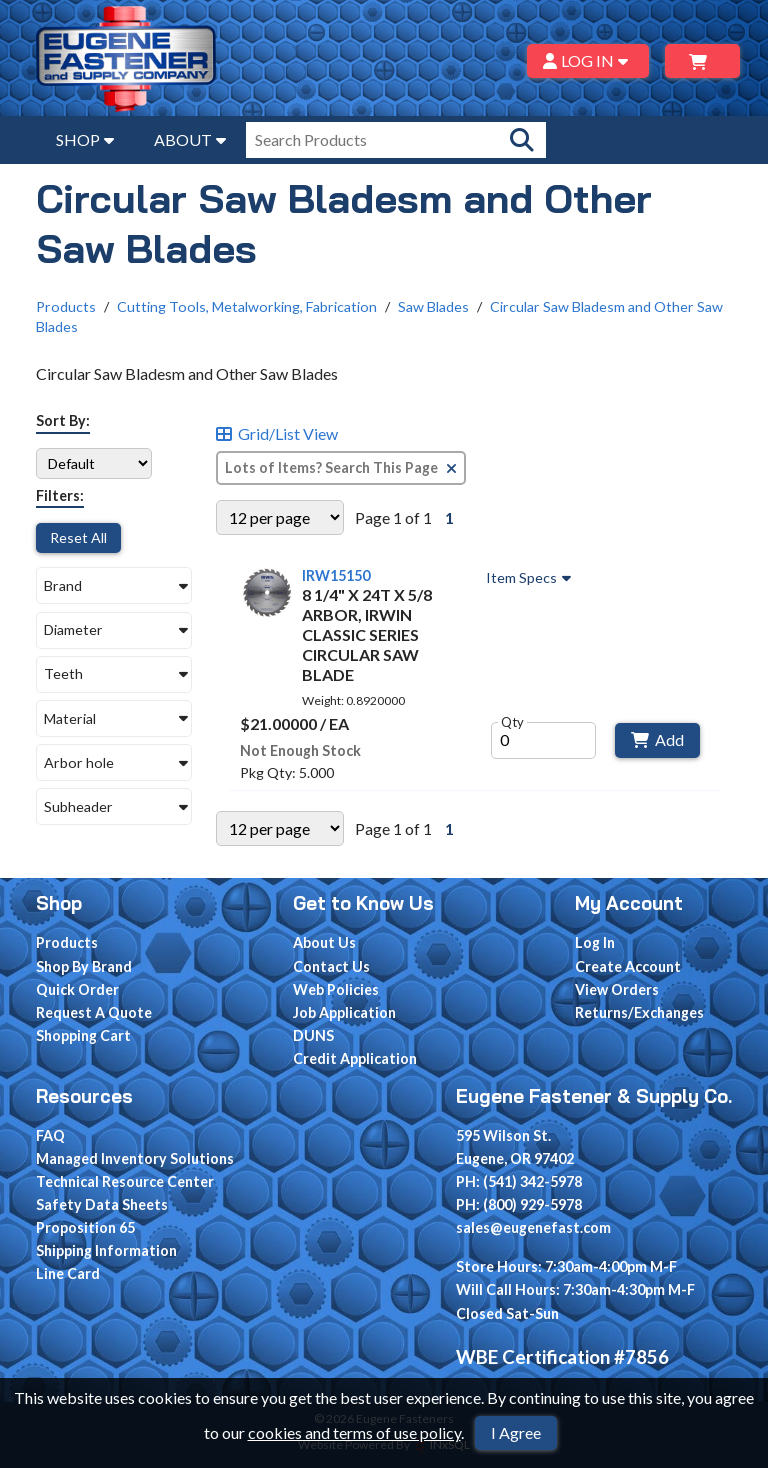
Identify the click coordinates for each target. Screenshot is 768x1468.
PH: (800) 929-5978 (519, 1204)
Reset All (78, 537)
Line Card (68, 1273)
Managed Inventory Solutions (135, 1158)
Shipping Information (106, 1250)
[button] (114, 585)
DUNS (313, 1035)
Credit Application (355, 1058)
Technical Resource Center (125, 1181)
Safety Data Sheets (102, 1204)
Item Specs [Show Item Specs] (531, 578)
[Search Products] (522, 140)
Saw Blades (433, 306)
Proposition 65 (85, 1227)
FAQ (50, 1135)
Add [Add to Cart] (657, 739)
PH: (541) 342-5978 (519, 1181)
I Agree (516, 1432)
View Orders (617, 989)
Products (66, 306)
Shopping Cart (83, 1035)
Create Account (628, 966)
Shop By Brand (84, 966)
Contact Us (331, 966)
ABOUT (190, 139)
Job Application (344, 1012)
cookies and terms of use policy (354, 1432)
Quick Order (77, 989)
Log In (595, 942)
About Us (324, 942)
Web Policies (336, 989)
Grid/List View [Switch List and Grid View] (277, 434)
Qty (512, 722)
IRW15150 (336, 575)
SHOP (85, 139)
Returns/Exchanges (639, 1012)
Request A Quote (94, 1012)
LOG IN (588, 60)
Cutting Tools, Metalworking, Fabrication (247, 306)
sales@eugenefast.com (533, 1227)
